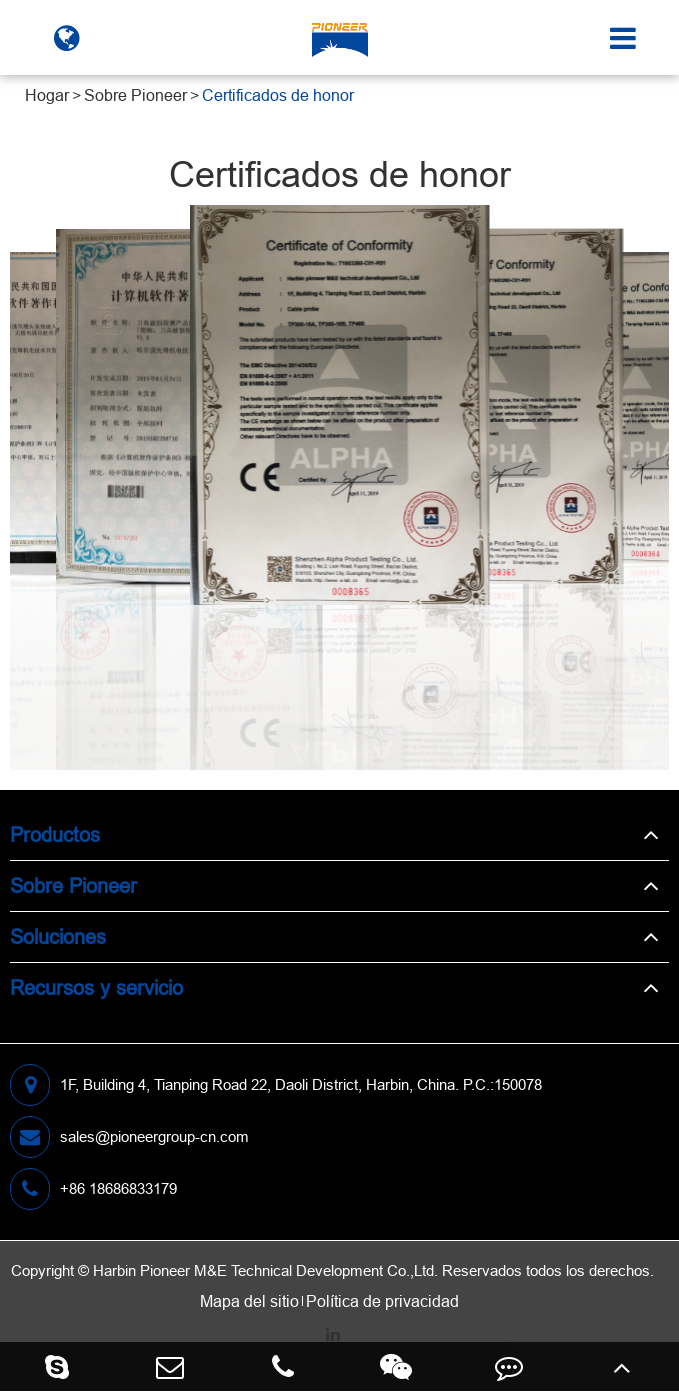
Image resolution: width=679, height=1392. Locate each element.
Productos (55, 834)
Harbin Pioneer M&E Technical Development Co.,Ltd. (265, 1270)
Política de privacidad (382, 1301)
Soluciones (58, 936)
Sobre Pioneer (135, 95)
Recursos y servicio (96, 987)
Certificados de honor (278, 95)
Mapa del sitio (249, 1301)
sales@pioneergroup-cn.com (129, 1137)
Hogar (47, 95)
